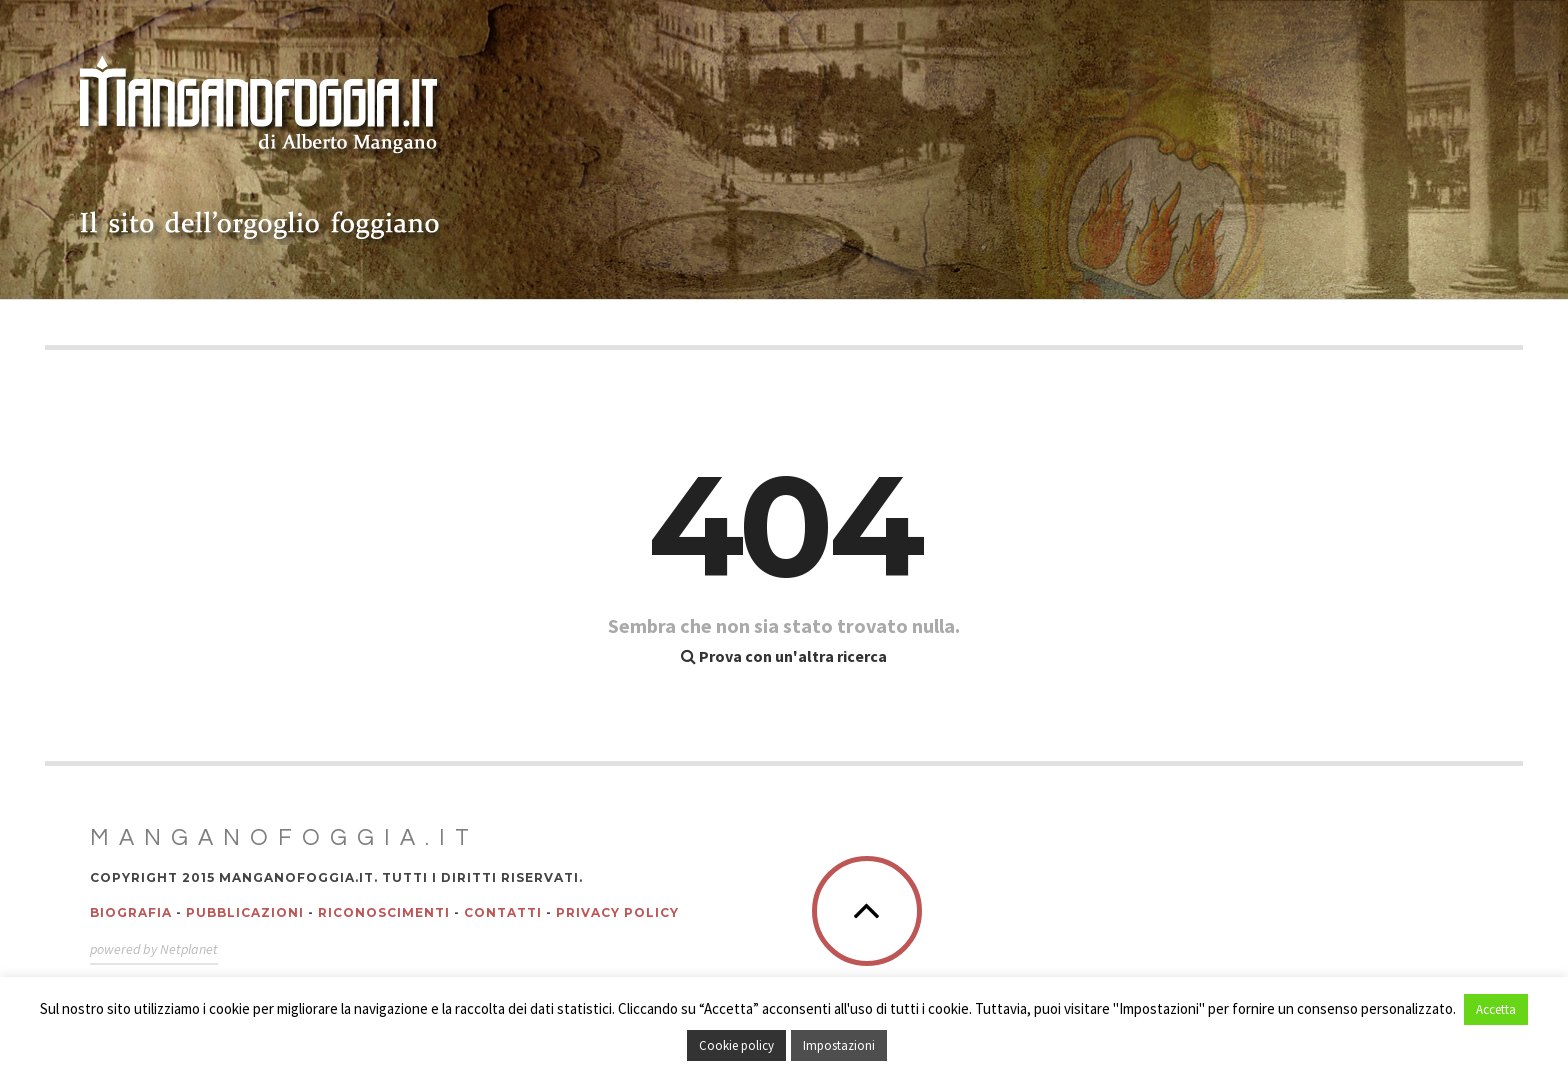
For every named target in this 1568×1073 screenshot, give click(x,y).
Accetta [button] (1496, 1009)
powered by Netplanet (154, 949)
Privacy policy (617, 912)
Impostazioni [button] (839, 1045)
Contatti (503, 912)
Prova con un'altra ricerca (784, 656)
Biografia (131, 912)
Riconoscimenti (384, 912)
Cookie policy (736, 1045)
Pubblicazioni (245, 912)
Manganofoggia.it (284, 838)
